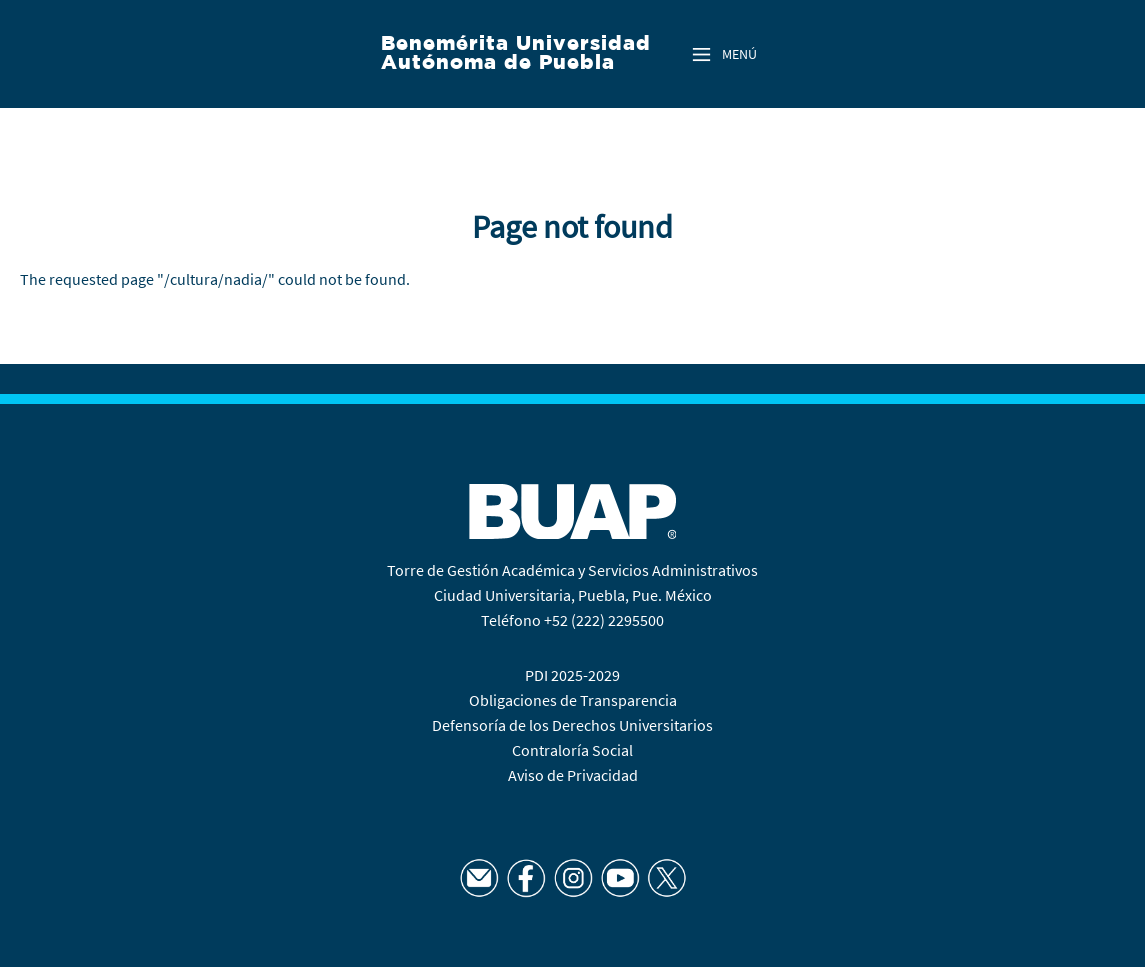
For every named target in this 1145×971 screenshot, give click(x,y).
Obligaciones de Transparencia (573, 700)
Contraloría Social (572, 750)
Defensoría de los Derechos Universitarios (572, 725)
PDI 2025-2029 (572, 675)
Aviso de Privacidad (573, 775)
